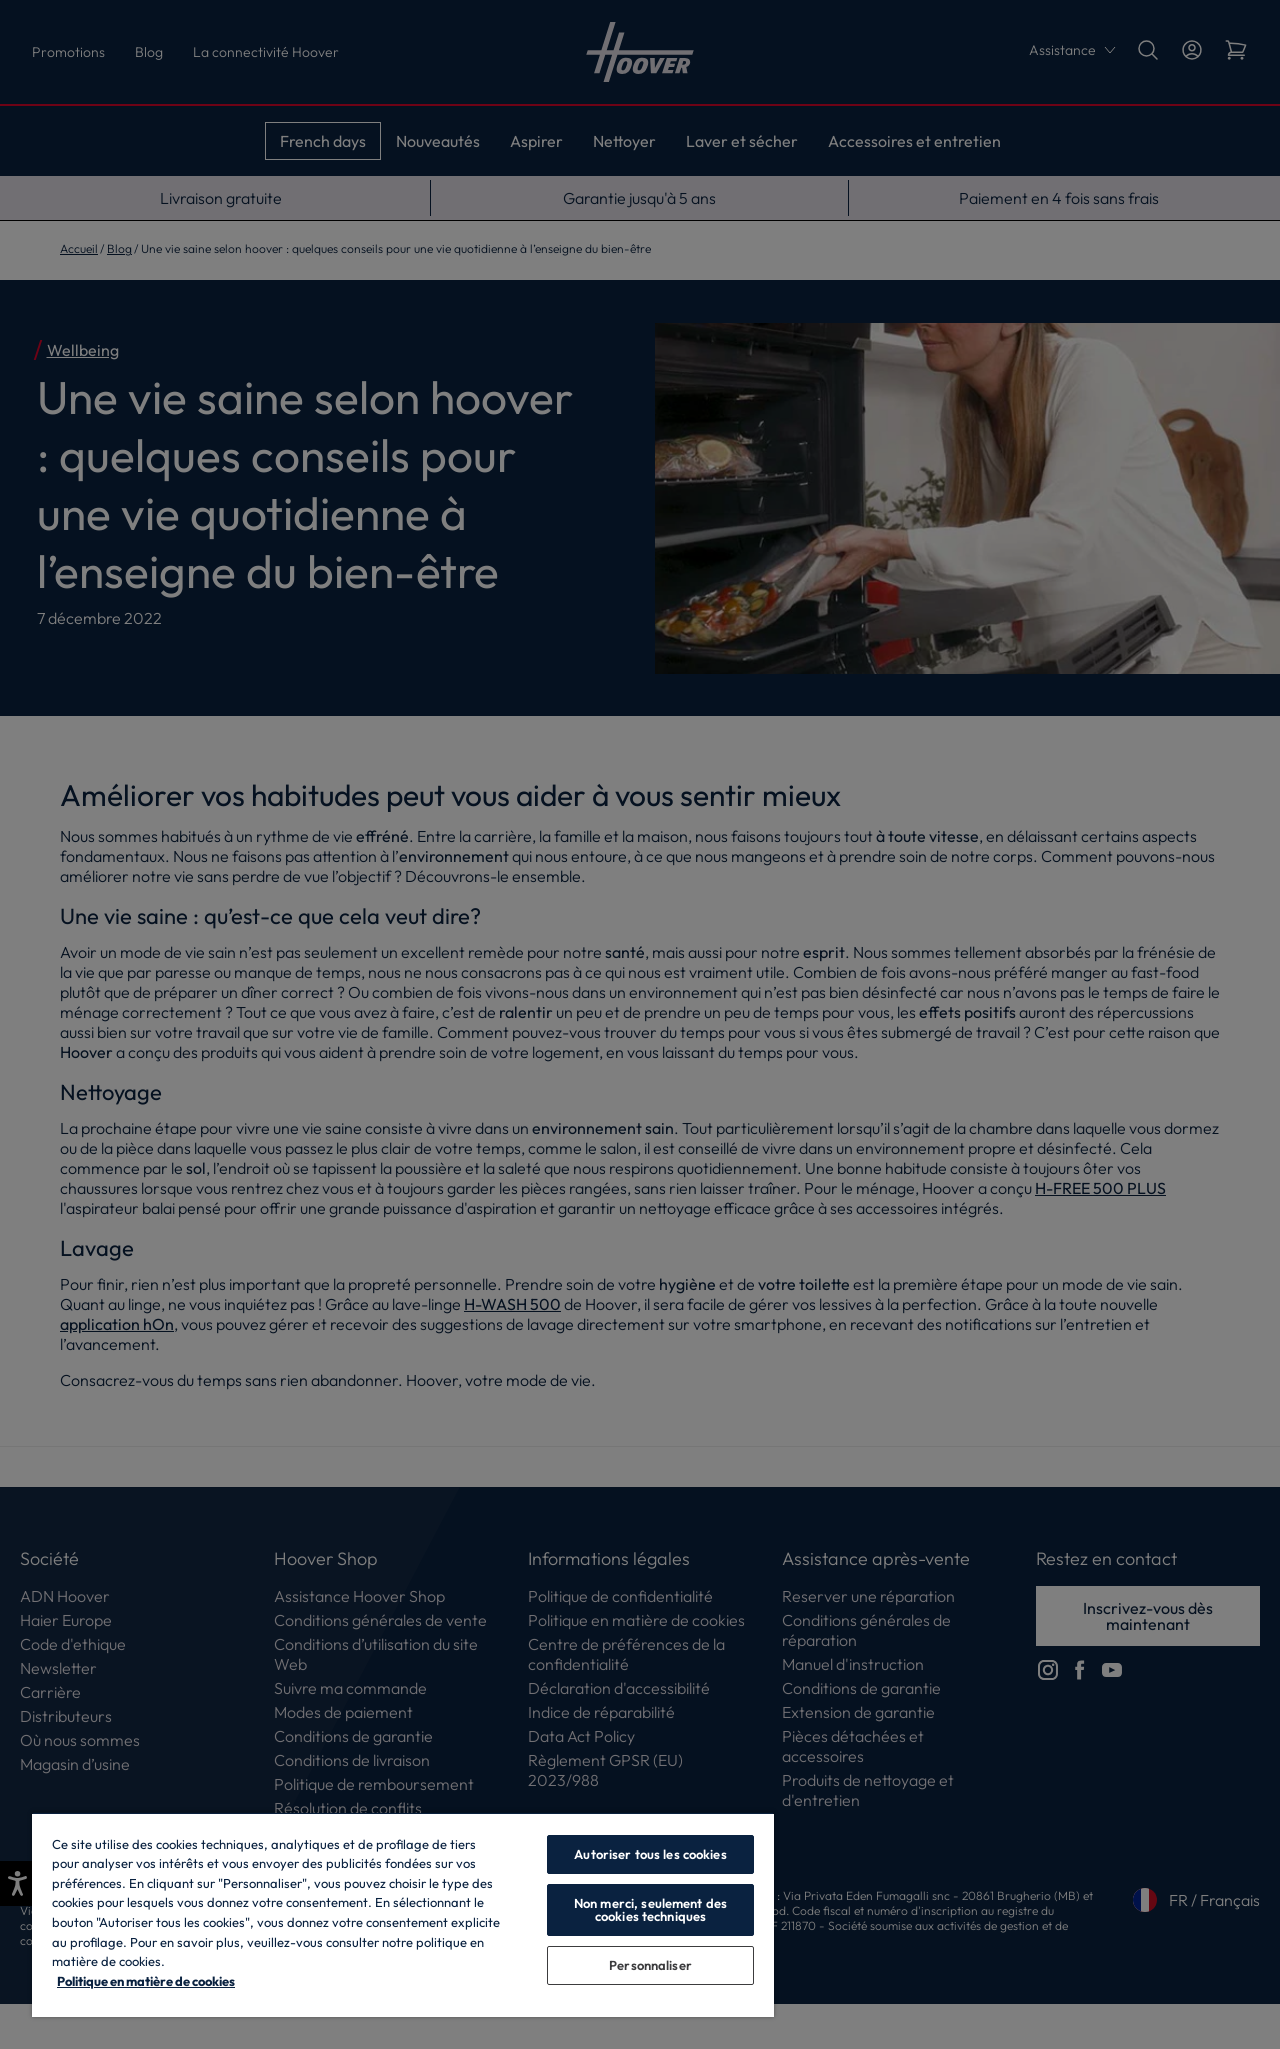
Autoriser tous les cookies (650, 1854)
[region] (403, 1914)
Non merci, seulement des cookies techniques (650, 1909)
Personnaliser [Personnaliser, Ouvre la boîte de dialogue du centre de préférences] (650, 1965)
